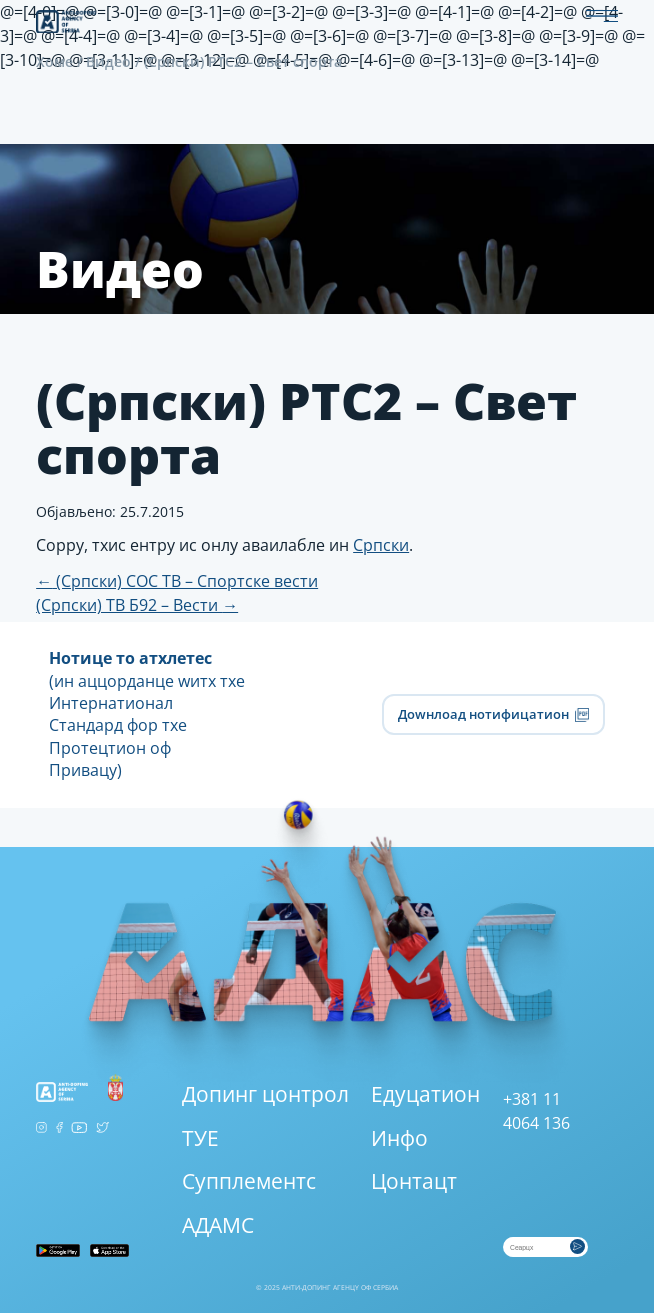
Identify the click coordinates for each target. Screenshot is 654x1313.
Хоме (54, 61)
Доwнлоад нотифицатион (493, 714)
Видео (108, 61)
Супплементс (249, 1181)
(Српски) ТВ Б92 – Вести (137, 605)
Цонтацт (414, 1181)
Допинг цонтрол (265, 1094)
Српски (381, 545)
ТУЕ (200, 1138)
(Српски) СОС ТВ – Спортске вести (177, 581)
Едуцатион (425, 1094)
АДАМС (218, 1225)
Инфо (399, 1138)
